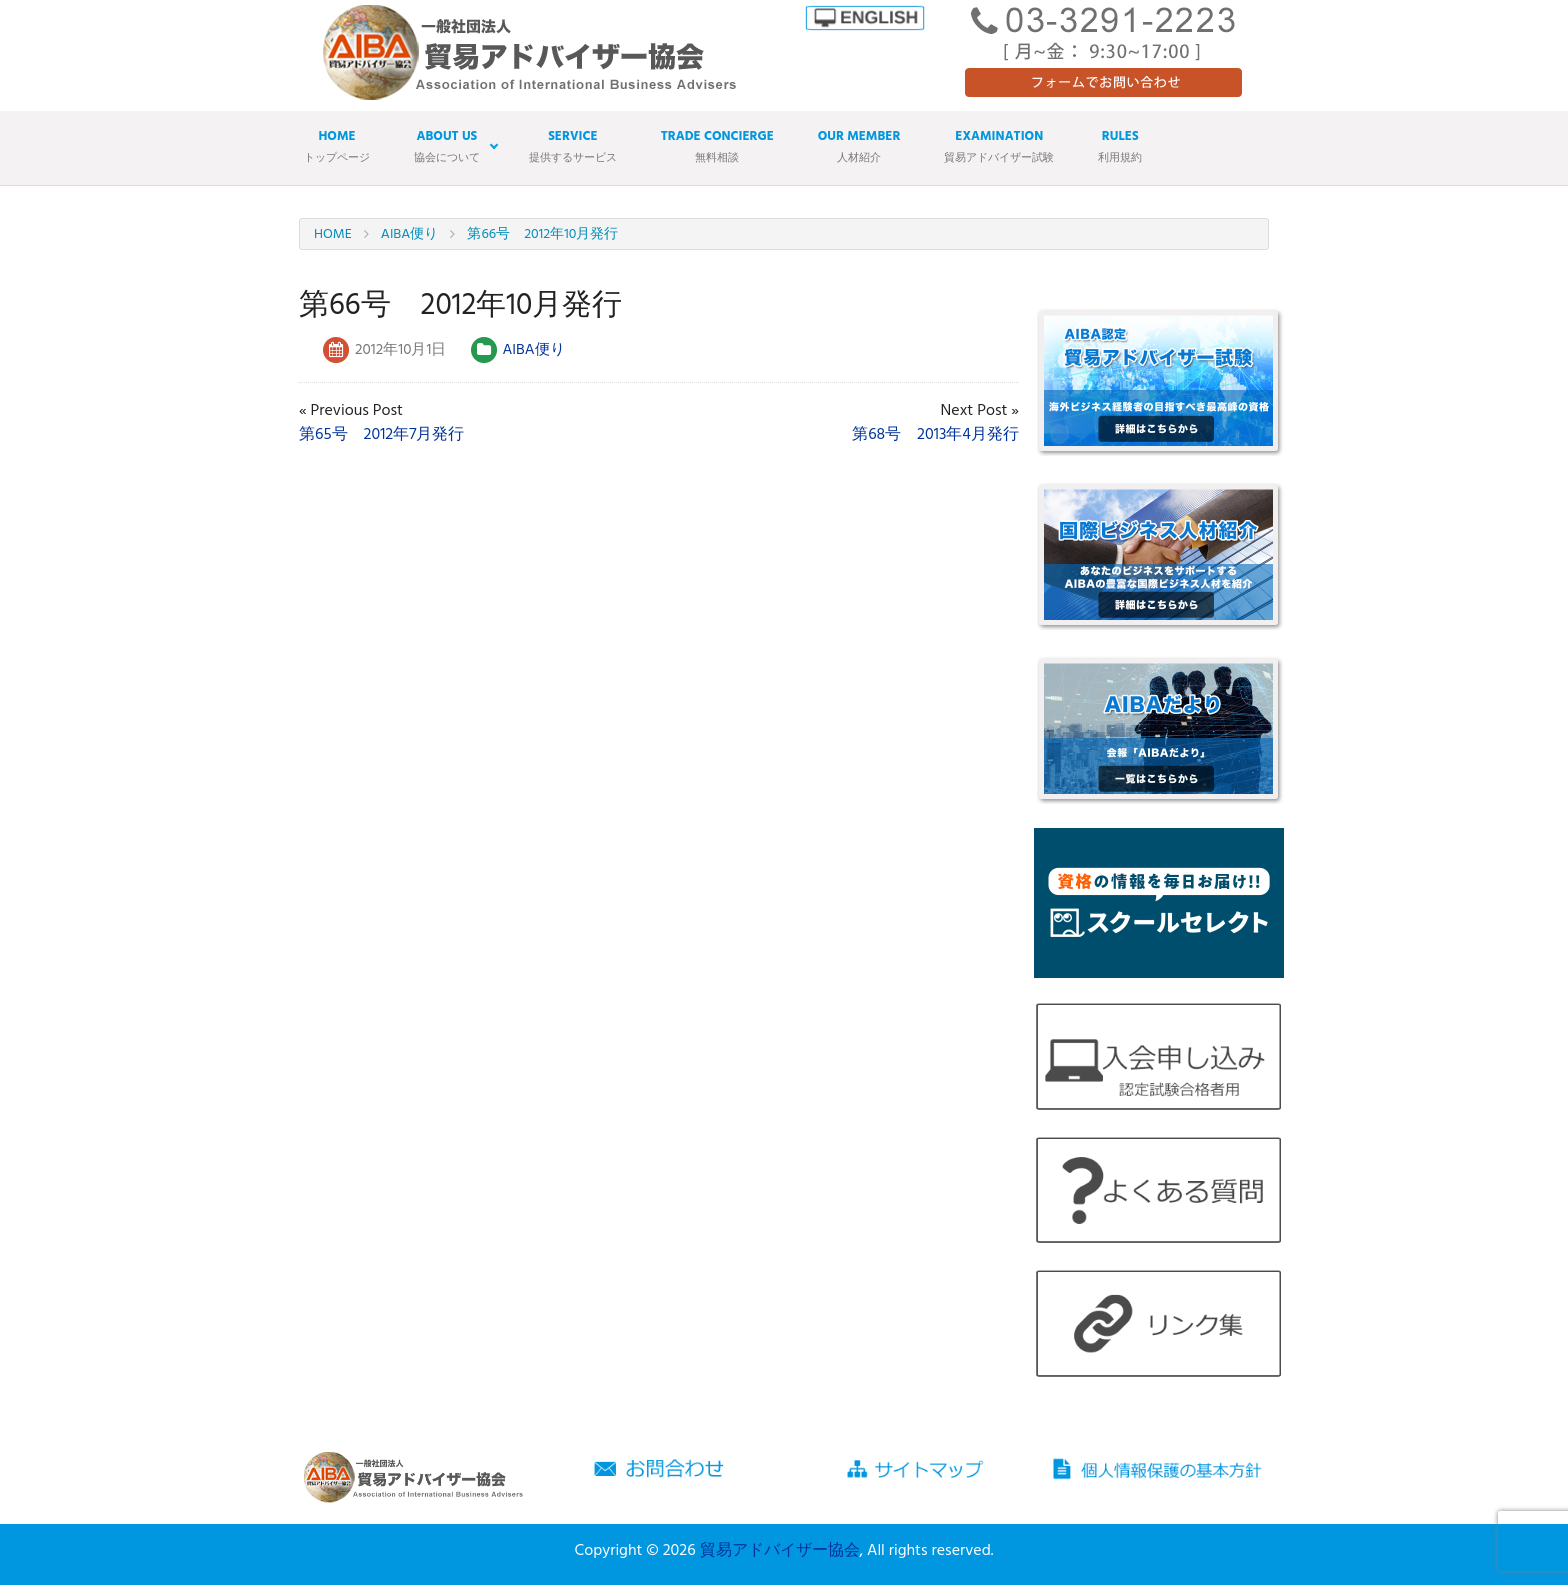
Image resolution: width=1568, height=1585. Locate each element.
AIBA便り (533, 350)
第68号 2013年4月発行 (935, 435)
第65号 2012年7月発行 (381, 435)
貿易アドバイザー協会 (780, 1551)
